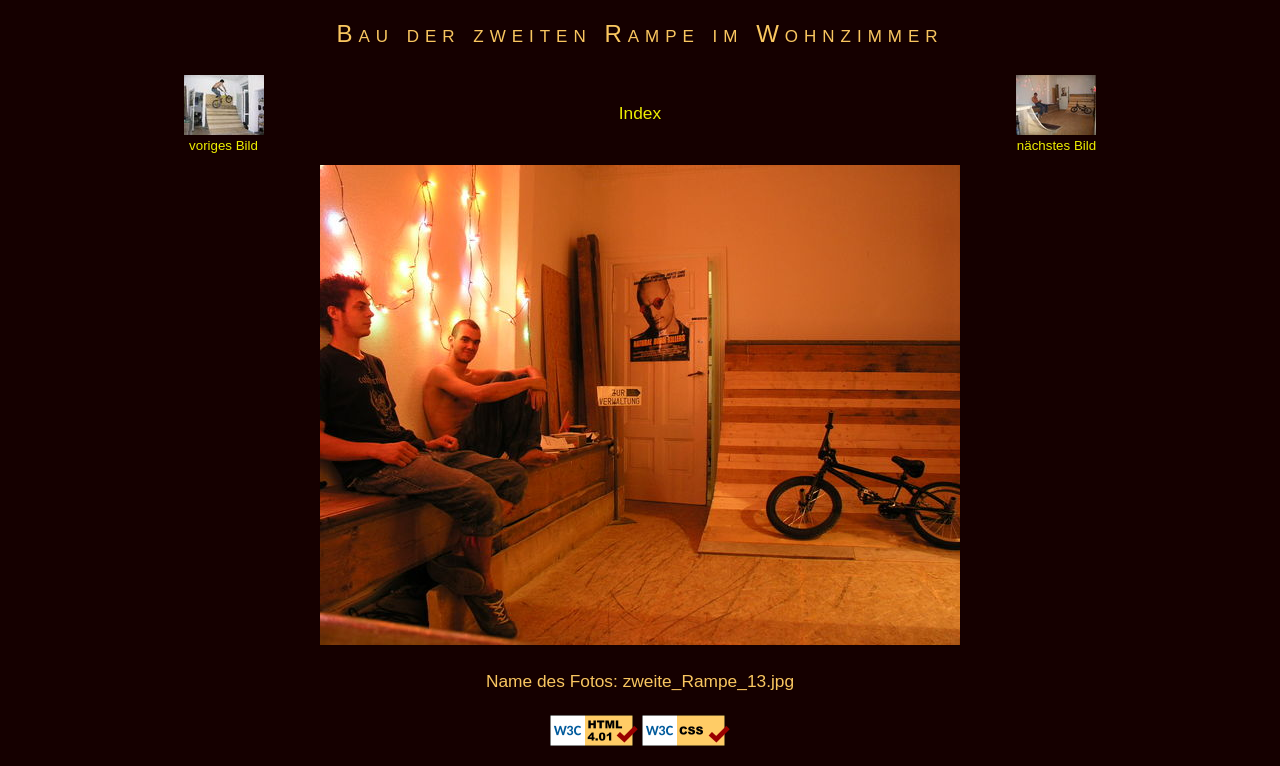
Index (640, 113)
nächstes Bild (1056, 138)
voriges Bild (224, 138)
